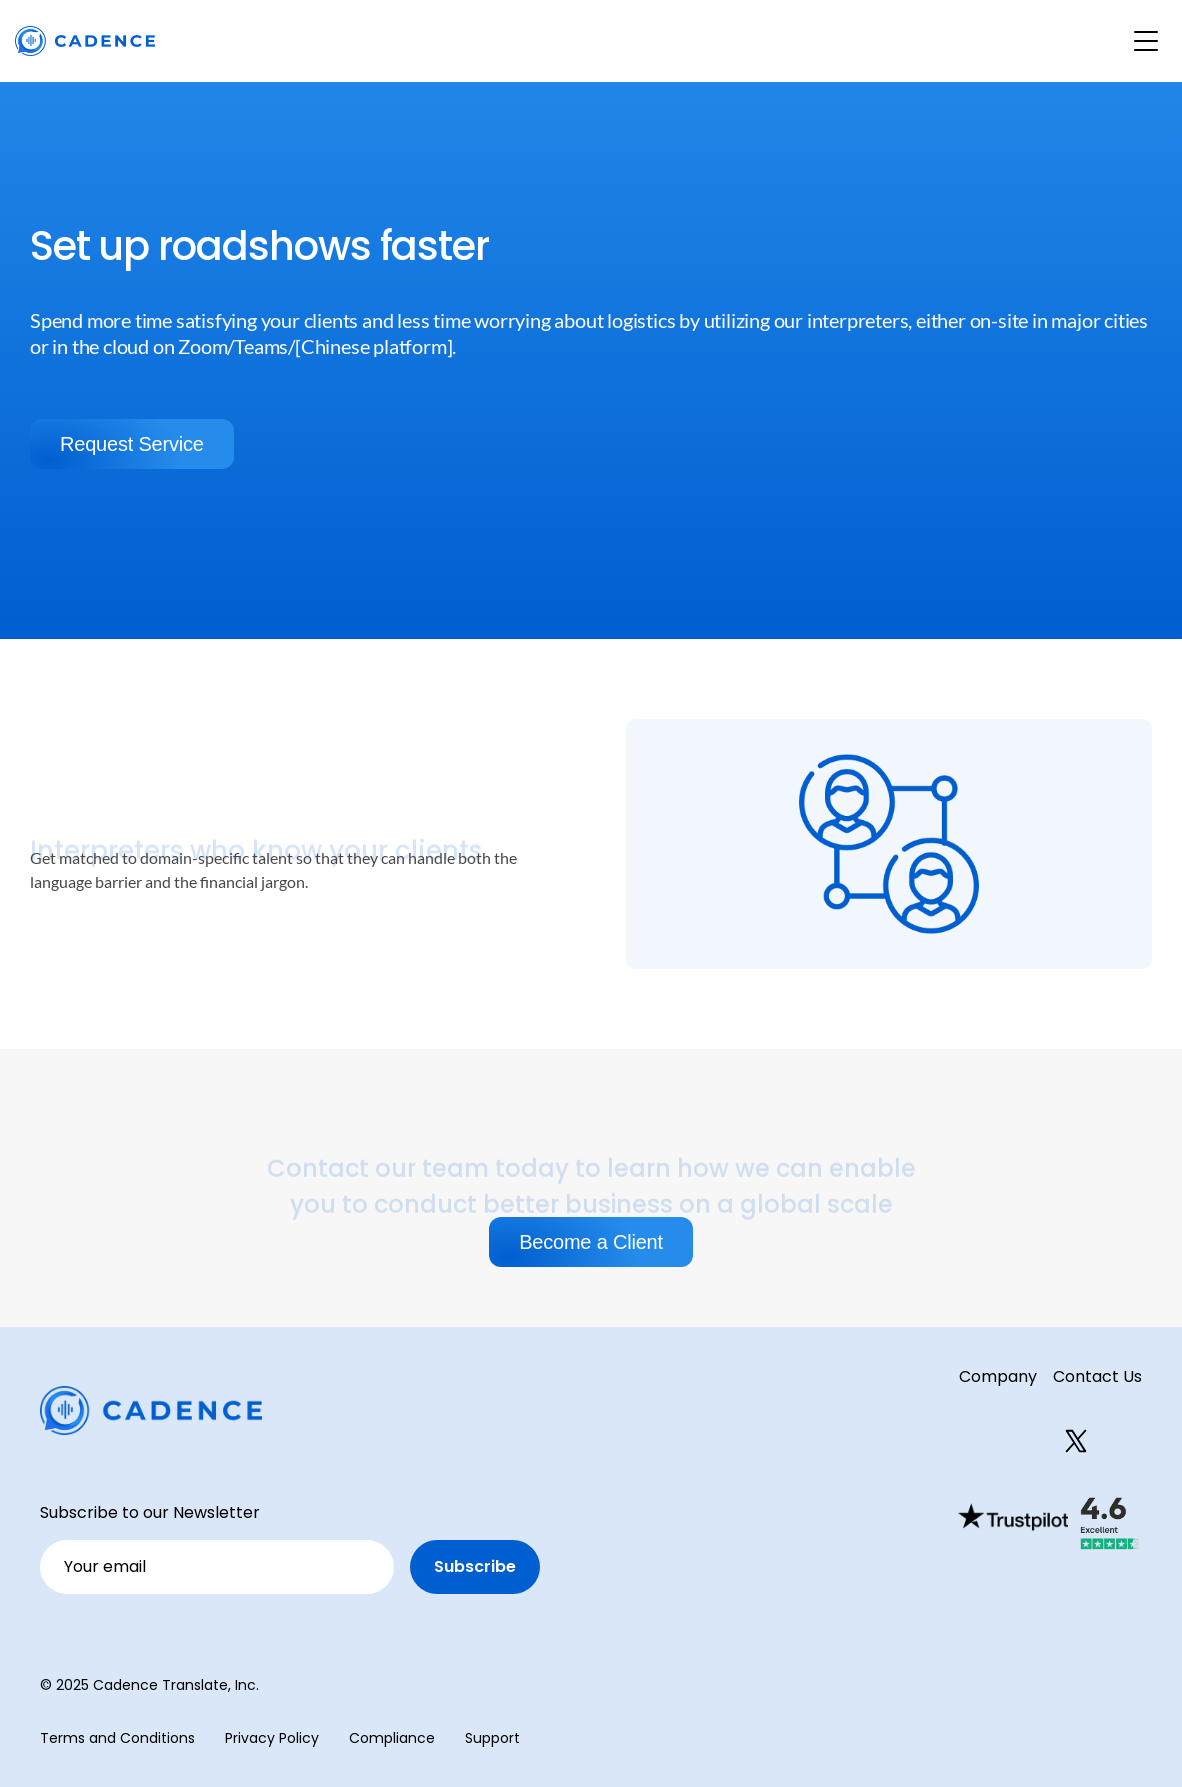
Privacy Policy (272, 1738)
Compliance (392, 1738)
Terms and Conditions (117, 1738)
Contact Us (1097, 1376)
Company (998, 1376)
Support (492, 1738)
